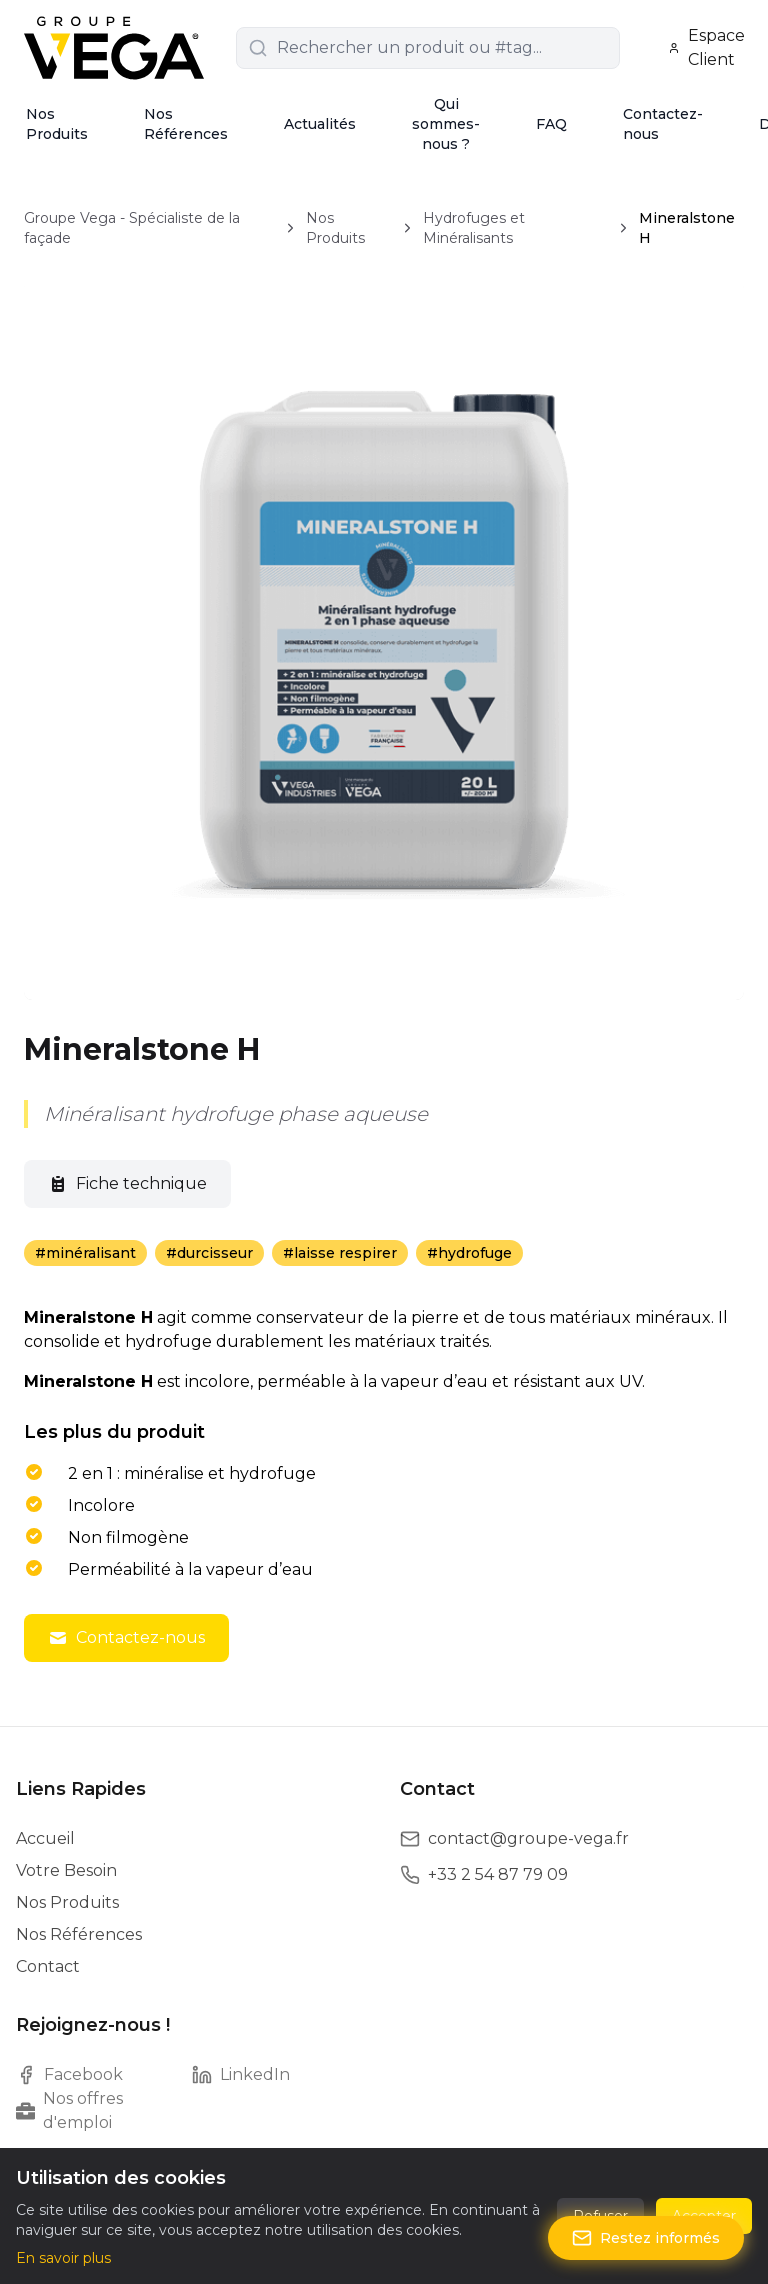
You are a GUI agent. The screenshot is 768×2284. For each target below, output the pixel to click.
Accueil (45, 1838)
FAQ (551, 124)
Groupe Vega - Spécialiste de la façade (132, 228)
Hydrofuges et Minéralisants (474, 228)
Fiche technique (127, 1184)
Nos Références (186, 124)
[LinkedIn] (280, 2075)
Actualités (320, 124)
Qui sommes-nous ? (446, 124)
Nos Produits (57, 124)
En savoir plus (63, 2258)
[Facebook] (104, 2075)
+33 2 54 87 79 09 (498, 1874)
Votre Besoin (66, 1870)
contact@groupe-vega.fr (528, 1838)
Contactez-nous (663, 124)
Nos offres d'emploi (69, 2110)
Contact (48, 1966)
